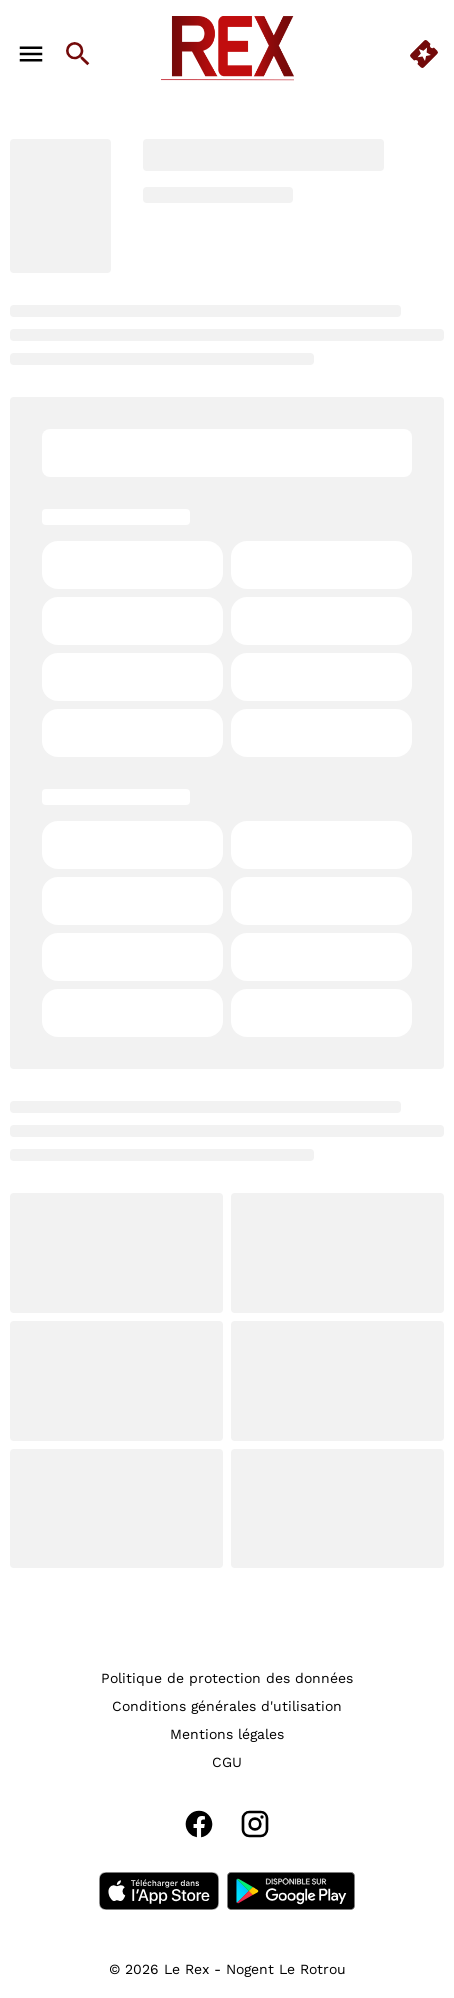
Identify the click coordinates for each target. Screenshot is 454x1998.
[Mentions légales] (227, 1734)
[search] (78, 54)
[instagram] (255, 1824)
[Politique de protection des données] (227, 1678)
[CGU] (227, 1762)
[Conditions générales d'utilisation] (227, 1706)
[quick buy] (424, 54)
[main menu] (31, 54)
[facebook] (199, 1824)
